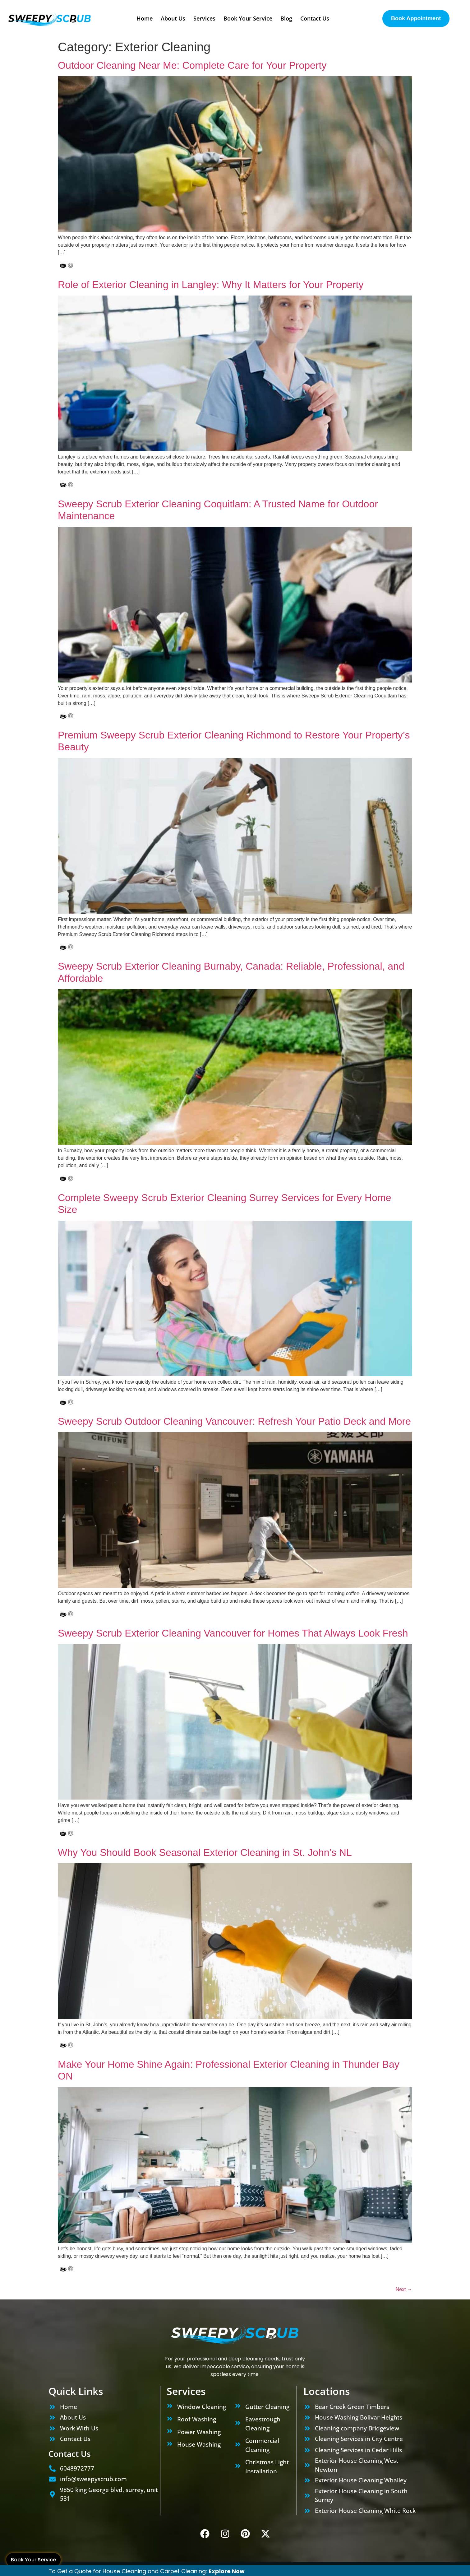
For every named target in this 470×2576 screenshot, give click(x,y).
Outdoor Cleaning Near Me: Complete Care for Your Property (192, 65)
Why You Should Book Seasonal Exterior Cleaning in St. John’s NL (205, 1852)
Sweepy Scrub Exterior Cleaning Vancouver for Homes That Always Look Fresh (233, 1633)
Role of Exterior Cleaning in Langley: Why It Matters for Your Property (211, 284)
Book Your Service (33, 2559)
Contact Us (314, 18)
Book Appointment (416, 18)
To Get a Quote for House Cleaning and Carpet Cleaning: (128, 2571)
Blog (286, 18)
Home (144, 18)
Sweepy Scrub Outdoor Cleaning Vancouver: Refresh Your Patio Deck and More (234, 1421)
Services (204, 18)
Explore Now (227, 2571)
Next (404, 2289)
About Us (173, 18)
